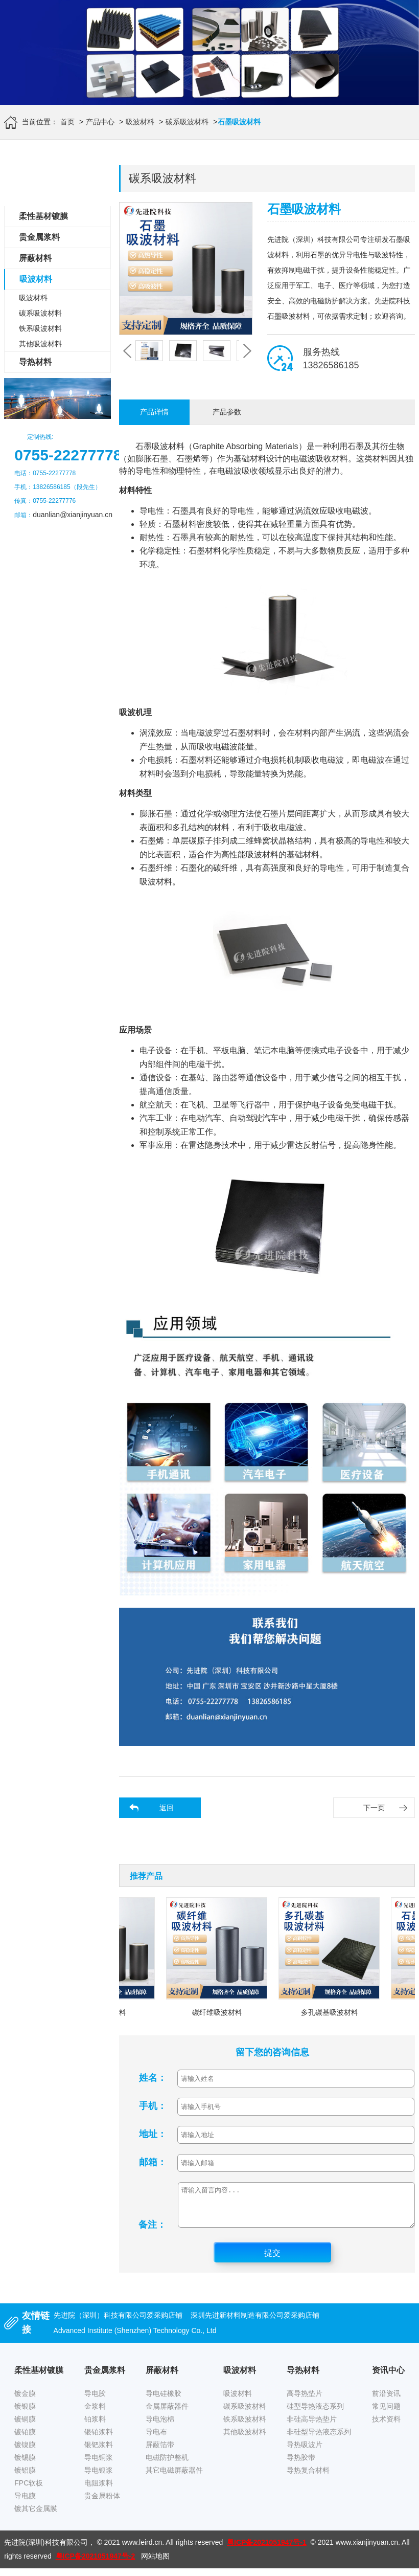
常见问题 (386, 2414)
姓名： (153, 2078)
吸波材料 (140, 122)
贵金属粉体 (102, 2503)
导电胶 (95, 2401)
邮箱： (153, 2162)
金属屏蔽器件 (167, 2414)
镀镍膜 (25, 2452)
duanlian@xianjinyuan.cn (72, 514)
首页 (67, 122)
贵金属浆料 (39, 237)
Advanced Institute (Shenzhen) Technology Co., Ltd (135, 2338)
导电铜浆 (98, 2465)
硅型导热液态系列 (315, 2414)
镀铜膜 (25, 2427)
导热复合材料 (308, 2478)
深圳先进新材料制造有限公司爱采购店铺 (255, 2323)
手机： (153, 2106)
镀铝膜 (25, 2478)
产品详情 (154, 412)
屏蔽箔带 (160, 2452)
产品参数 (227, 412)
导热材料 (35, 362)
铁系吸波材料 (40, 328)
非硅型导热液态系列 (319, 2439)
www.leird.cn (142, 2550)
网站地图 (155, 2564)
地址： (153, 2134)
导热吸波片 (304, 2452)
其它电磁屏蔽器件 (174, 2478)
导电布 (156, 2439)
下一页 (374, 1808)
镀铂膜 (25, 2439)
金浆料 (95, 2414)
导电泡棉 (160, 2427)
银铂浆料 (98, 2439)
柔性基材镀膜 (43, 216)
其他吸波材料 (40, 344)
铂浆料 (95, 2427)
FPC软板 (28, 2490)
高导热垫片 (304, 2401)
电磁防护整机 (167, 2465)
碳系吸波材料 (187, 122)
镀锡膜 (25, 2465)
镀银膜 (25, 2414)
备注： (152, 2232)
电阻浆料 (98, 2490)
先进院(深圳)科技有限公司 (45, 2550)
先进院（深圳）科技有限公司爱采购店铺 (118, 2323)
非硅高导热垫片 (312, 2427)
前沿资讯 (386, 2401)
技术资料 (386, 2427)
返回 (166, 1808)
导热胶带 (301, 2465)
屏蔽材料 (35, 258)
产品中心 (100, 122)
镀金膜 (25, 2401)
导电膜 (25, 2503)
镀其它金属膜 (35, 2516)
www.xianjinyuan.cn (367, 2550)
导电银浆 (98, 2478)
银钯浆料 (98, 2452)
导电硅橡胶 (163, 2401)
